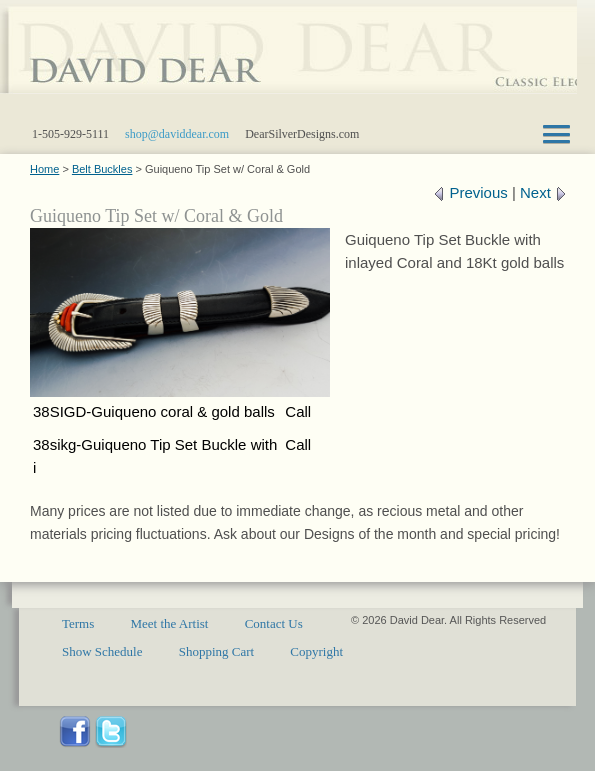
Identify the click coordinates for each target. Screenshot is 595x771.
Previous (470, 192)
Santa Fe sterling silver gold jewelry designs (288, 60)
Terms (78, 623)
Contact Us (274, 623)
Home (44, 169)
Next (543, 192)
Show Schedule (102, 651)
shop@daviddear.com (177, 134)
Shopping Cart (216, 651)
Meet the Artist (169, 623)
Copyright (316, 651)
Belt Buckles (102, 169)
